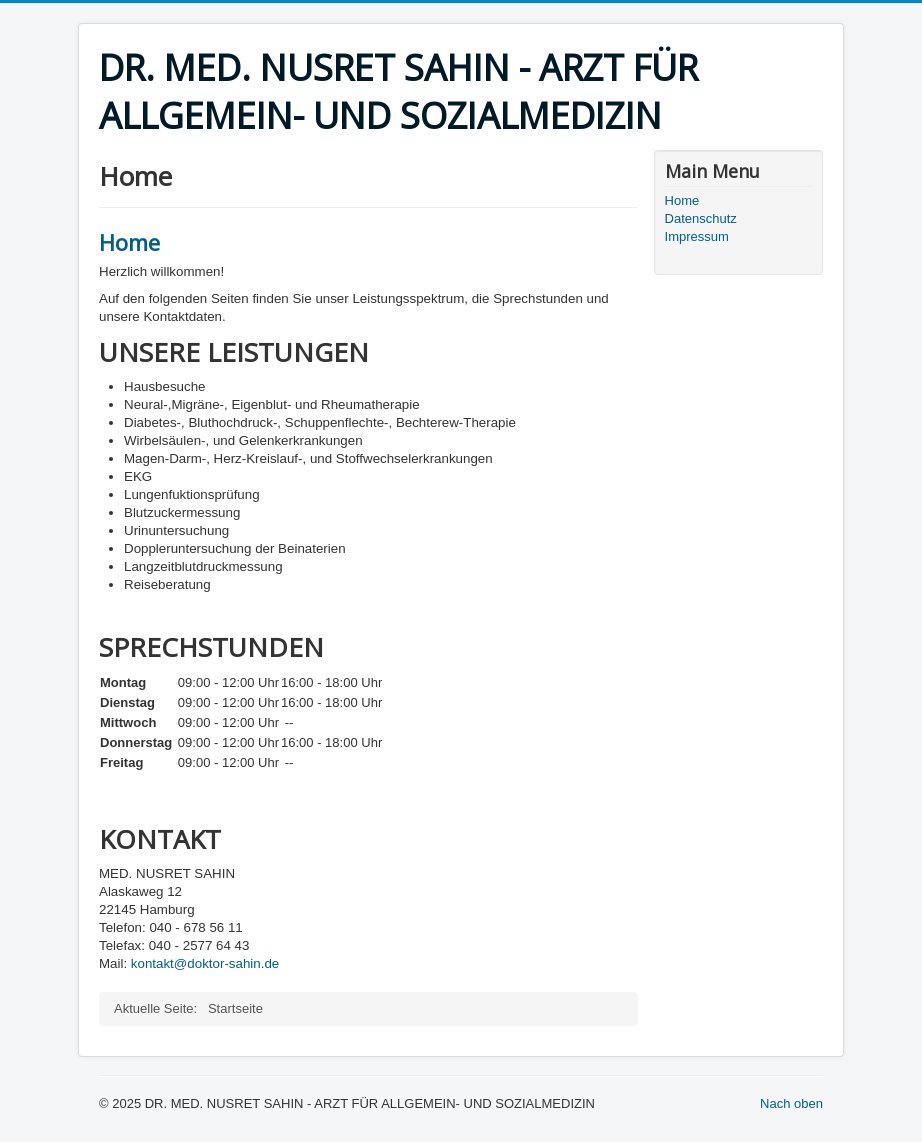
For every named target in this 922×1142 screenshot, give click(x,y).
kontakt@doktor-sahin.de (205, 963)
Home (129, 242)
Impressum (697, 236)
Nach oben (791, 1103)
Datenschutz (701, 218)
